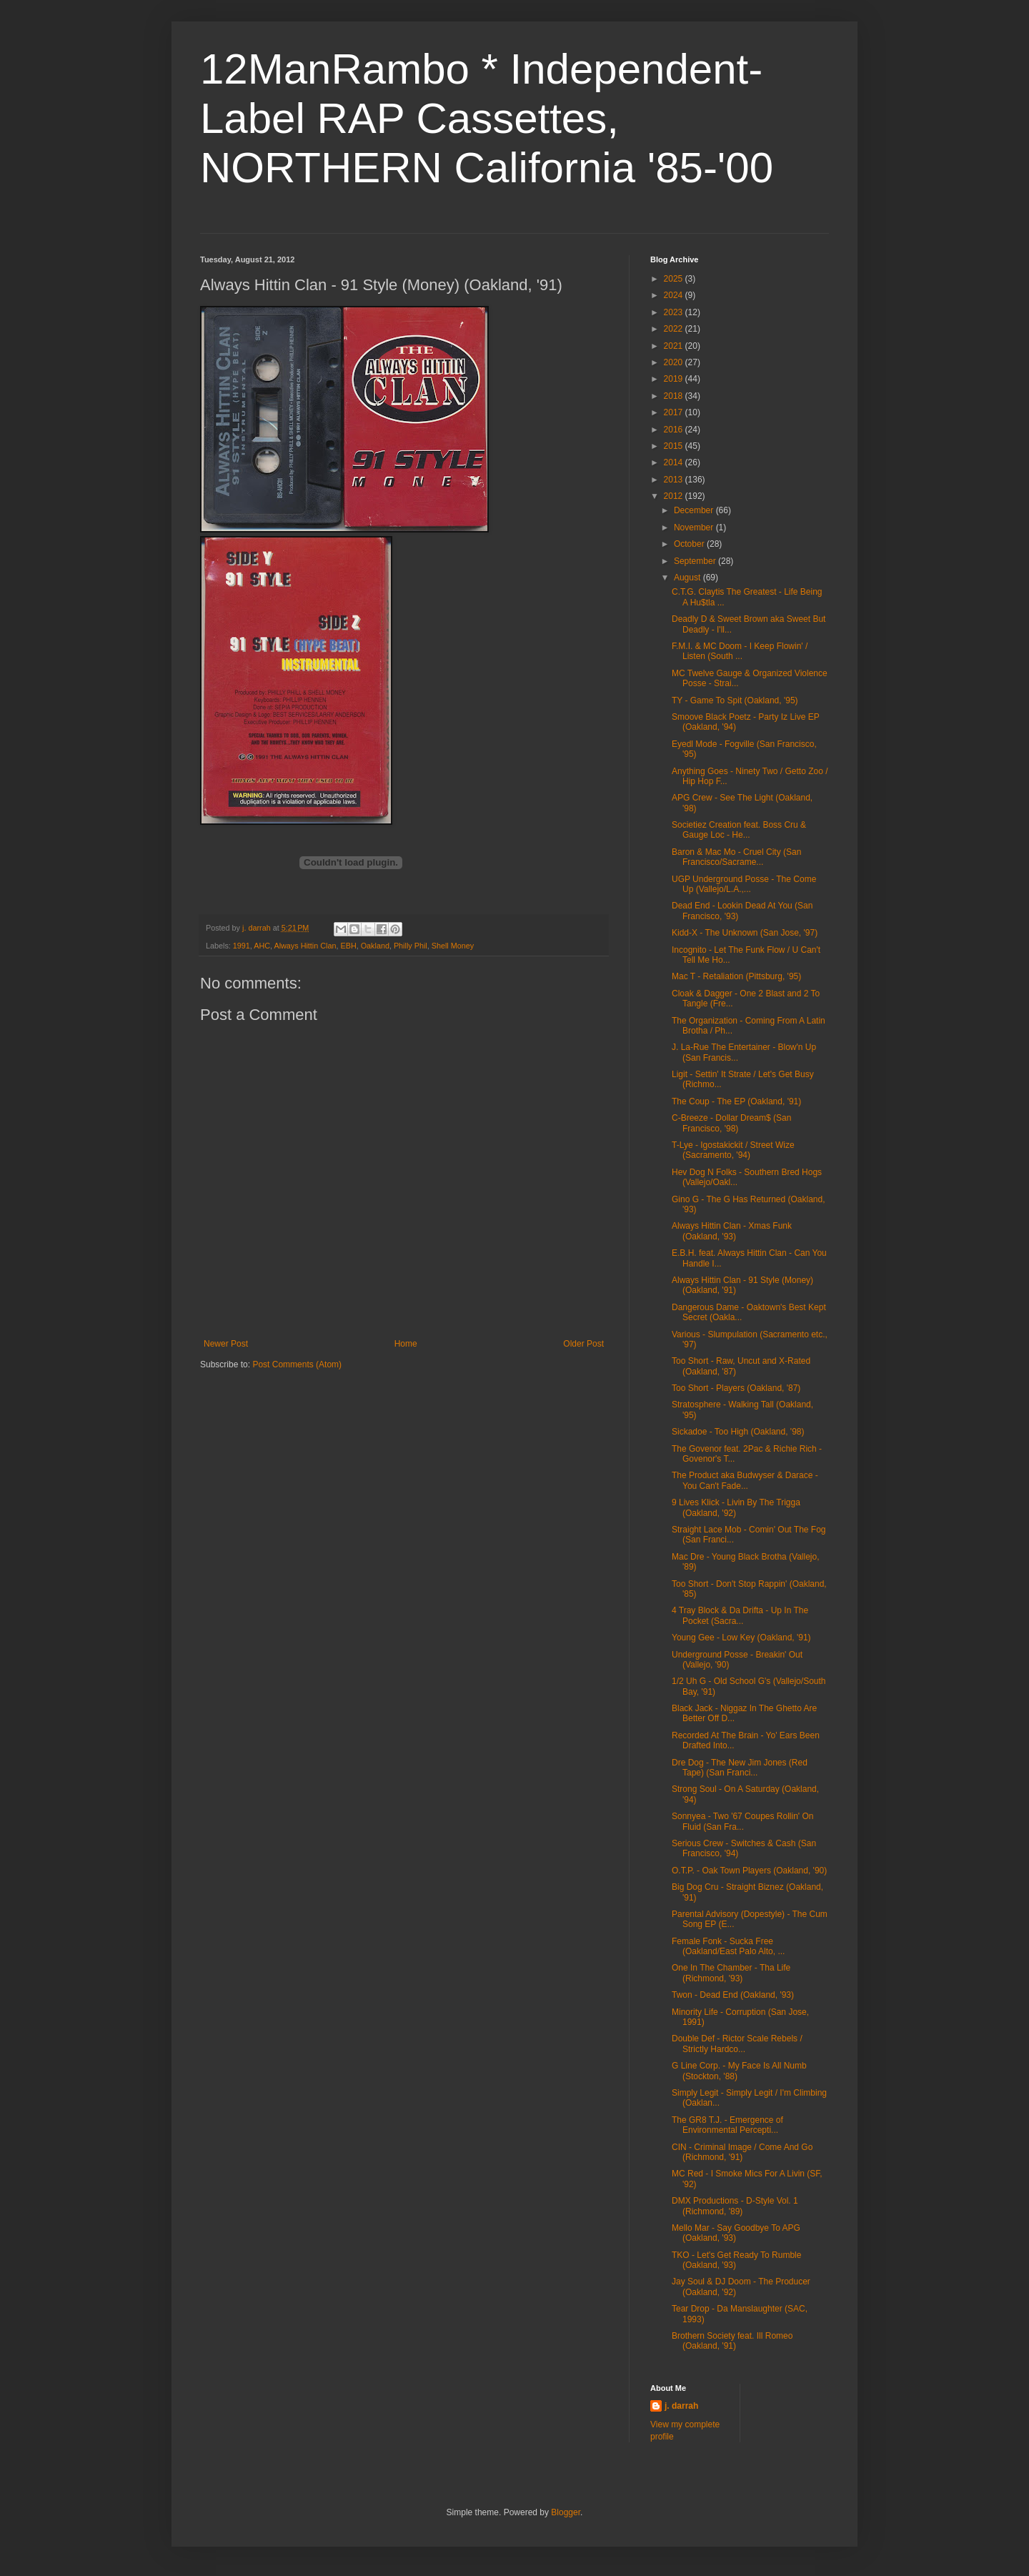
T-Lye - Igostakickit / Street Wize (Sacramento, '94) (733, 1150)
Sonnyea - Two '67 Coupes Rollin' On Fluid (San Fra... (742, 1821)
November (695, 527)
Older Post (583, 1344)
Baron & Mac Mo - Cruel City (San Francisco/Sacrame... (736, 857)
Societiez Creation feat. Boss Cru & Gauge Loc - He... (739, 830)
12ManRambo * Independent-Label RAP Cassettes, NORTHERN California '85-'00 (486, 118)
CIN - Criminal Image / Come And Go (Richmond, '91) (742, 2152)
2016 (674, 430)
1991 (241, 945)
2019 (674, 379)
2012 (674, 496)
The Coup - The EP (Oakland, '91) (736, 1101)
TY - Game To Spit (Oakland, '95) (735, 700)
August (688, 578)
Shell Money (453, 945)
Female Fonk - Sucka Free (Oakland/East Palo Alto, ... (728, 1946)
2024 (674, 295)
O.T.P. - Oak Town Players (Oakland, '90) (749, 1871)
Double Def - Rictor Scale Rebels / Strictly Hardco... (737, 2043)
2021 (674, 346)
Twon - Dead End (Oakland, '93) (733, 1995)
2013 (674, 480)
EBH (348, 945)
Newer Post (226, 1344)
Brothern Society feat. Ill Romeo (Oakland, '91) (732, 2341)
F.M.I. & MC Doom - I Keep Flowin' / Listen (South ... (739, 651)
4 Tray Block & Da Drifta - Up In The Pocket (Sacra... (740, 1615)
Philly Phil (410, 945)
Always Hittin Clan (305, 945)
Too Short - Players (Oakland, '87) (736, 1388)
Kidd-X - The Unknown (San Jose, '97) (744, 933)
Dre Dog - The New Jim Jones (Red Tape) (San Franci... (739, 1768)
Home (405, 1344)
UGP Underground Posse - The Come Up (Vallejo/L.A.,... (744, 884)
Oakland (375, 945)
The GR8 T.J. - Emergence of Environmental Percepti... (727, 2125)
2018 (674, 396)
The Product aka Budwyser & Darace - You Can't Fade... (745, 1480)
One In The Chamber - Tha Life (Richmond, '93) (731, 1973)
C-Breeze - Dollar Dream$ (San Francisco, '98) (731, 1123)
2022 (674, 329)
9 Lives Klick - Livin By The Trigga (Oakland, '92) (736, 1507)
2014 (674, 462)
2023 (674, 312)
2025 (674, 279)
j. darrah (681, 2406)
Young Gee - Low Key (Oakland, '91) (741, 1638)
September (696, 561)
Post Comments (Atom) (297, 1364)
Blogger (565, 2512)
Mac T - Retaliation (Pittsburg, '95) (736, 976)
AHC (262, 945)
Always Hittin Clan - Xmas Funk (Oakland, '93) (732, 1231)
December (695, 510)
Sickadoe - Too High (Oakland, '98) (738, 1432)
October (690, 544)
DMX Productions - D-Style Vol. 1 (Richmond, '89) (735, 2206)
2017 (674, 412)
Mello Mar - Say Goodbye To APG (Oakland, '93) (736, 2233)
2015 (674, 446)
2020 (674, 362)
